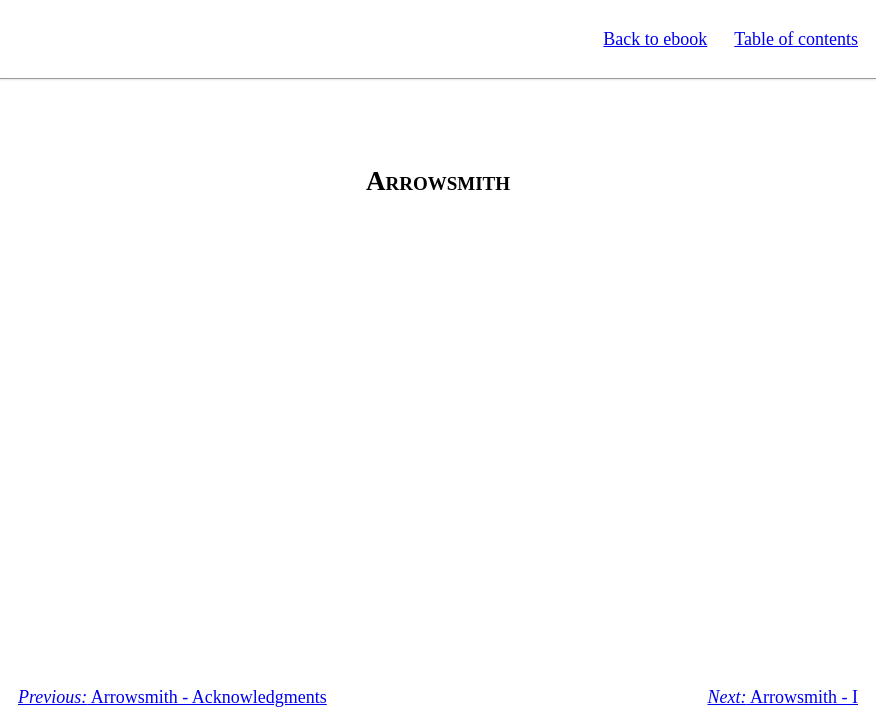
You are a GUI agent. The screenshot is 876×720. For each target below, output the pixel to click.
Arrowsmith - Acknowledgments (172, 697)
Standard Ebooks (108, 39)
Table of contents (796, 39)
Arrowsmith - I (783, 697)
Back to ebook (655, 39)
